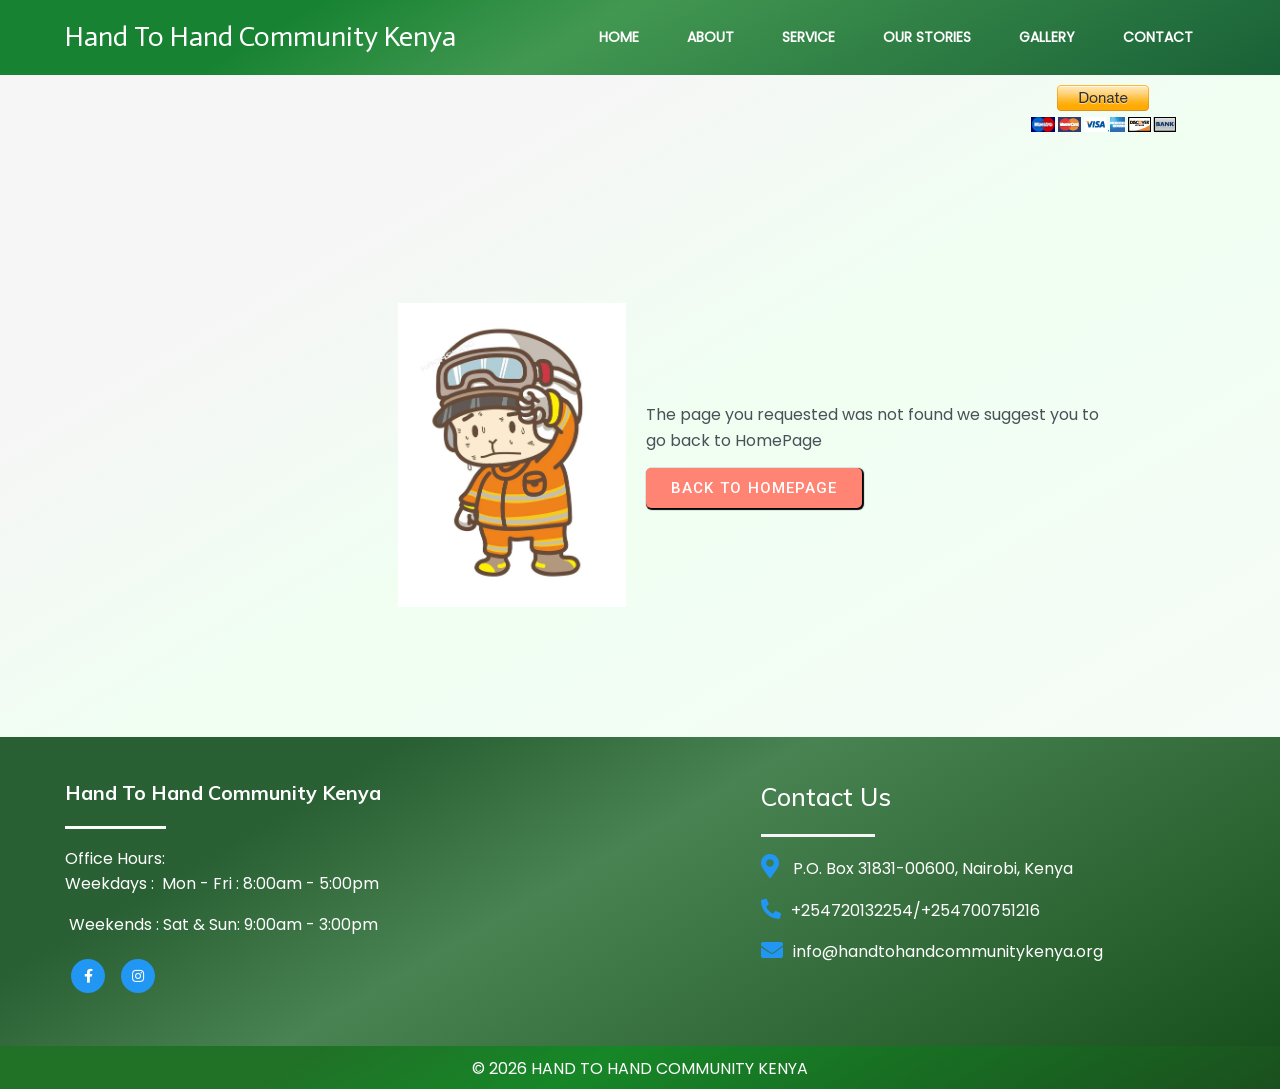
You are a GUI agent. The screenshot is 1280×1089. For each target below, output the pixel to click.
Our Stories (927, 37)
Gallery (1047, 37)
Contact (1158, 37)
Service (808, 37)
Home (619, 37)
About (710, 37)
